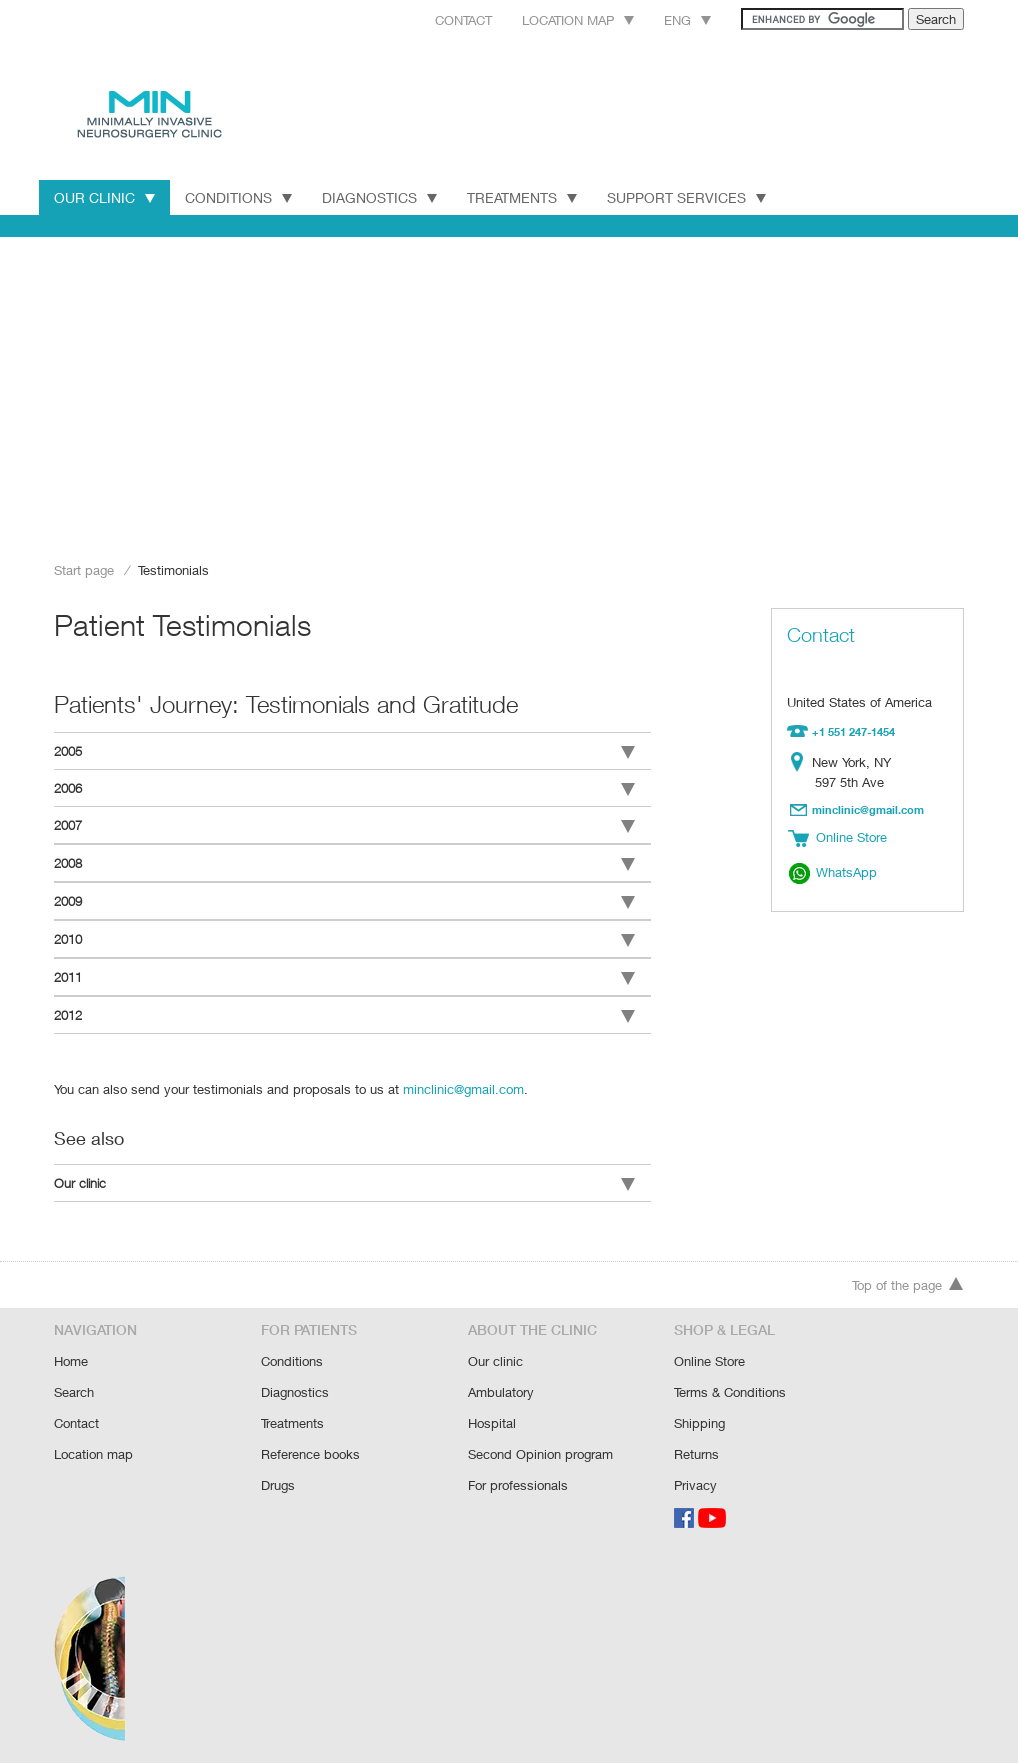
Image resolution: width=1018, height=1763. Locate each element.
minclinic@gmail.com (457, 1079)
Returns (697, 1445)
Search (74, 1385)
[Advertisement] (509, 392)
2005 (345, 751)
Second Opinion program (540, 1445)
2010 (345, 934)
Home (71, 1355)
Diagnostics (381, 197)
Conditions (239, 197)
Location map (552, 19)
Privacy (695, 1475)
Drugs (278, 1475)
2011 (345, 971)
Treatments (526, 197)
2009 (345, 897)
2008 (345, 860)
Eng (665, 19)
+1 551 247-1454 (854, 731)
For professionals (518, 1475)
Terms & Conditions (730, 1385)
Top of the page (908, 1280)
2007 (345, 823)
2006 (345, 787)
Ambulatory (501, 1385)
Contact (433, 19)
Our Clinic (104, 197)
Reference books (310, 1445)
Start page (84, 569)
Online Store (710, 1355)
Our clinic (345, 1175)
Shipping (699, 1415)
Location (800, 761)
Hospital (491, 1415)
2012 (345, 1008)
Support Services (694, 197)
